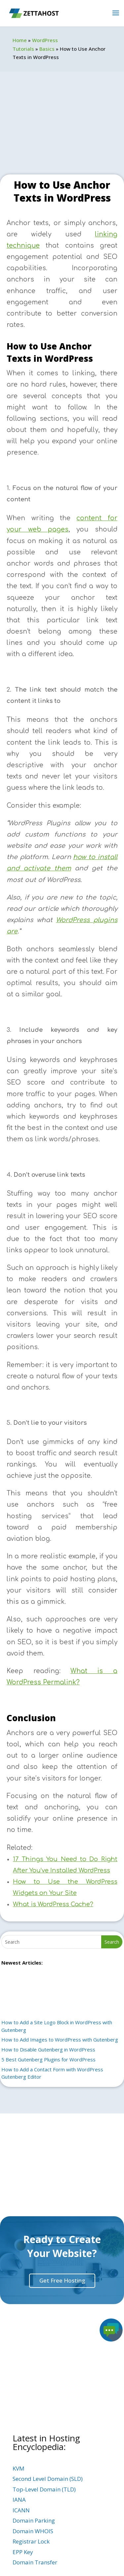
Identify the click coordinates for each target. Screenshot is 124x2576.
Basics (47, 48)
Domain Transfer (35, 2562)
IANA (19, 2499)
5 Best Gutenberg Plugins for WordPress (48, 2059)
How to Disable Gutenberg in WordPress (48, 2049)
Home (20, 40)
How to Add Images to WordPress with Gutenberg (59, 2039)
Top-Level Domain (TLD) (44, 2489)
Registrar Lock (31, 2541)
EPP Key (23, 2552)
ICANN (21, 2510)
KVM (18, 2468)
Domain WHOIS (33, 2531)
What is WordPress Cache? (53, 1904)
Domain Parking (34, 2520)
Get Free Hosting (62, 2280)
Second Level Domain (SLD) (48, 2478)
